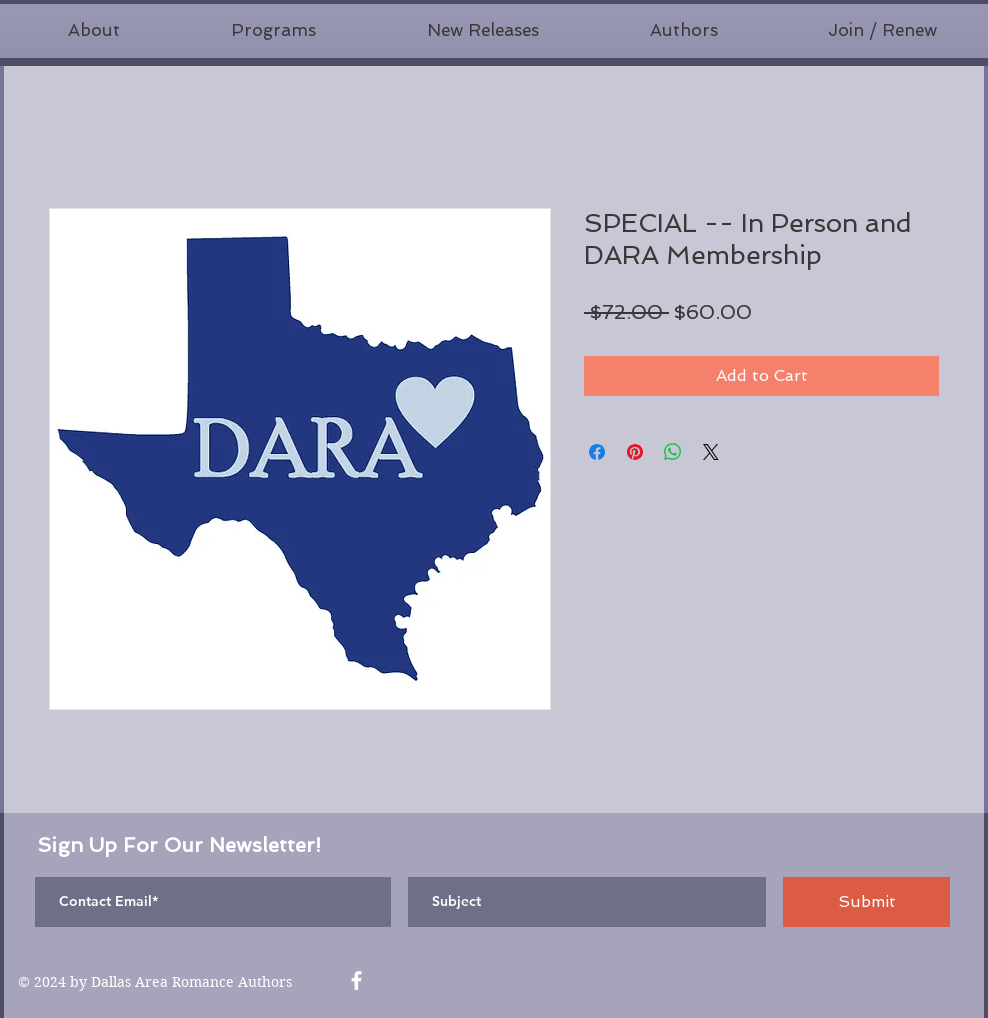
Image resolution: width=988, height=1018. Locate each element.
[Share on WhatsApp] (673, 452)
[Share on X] (711, 452)
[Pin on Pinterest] (635, 452)
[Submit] (866, 902)
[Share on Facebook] (597, 452)
